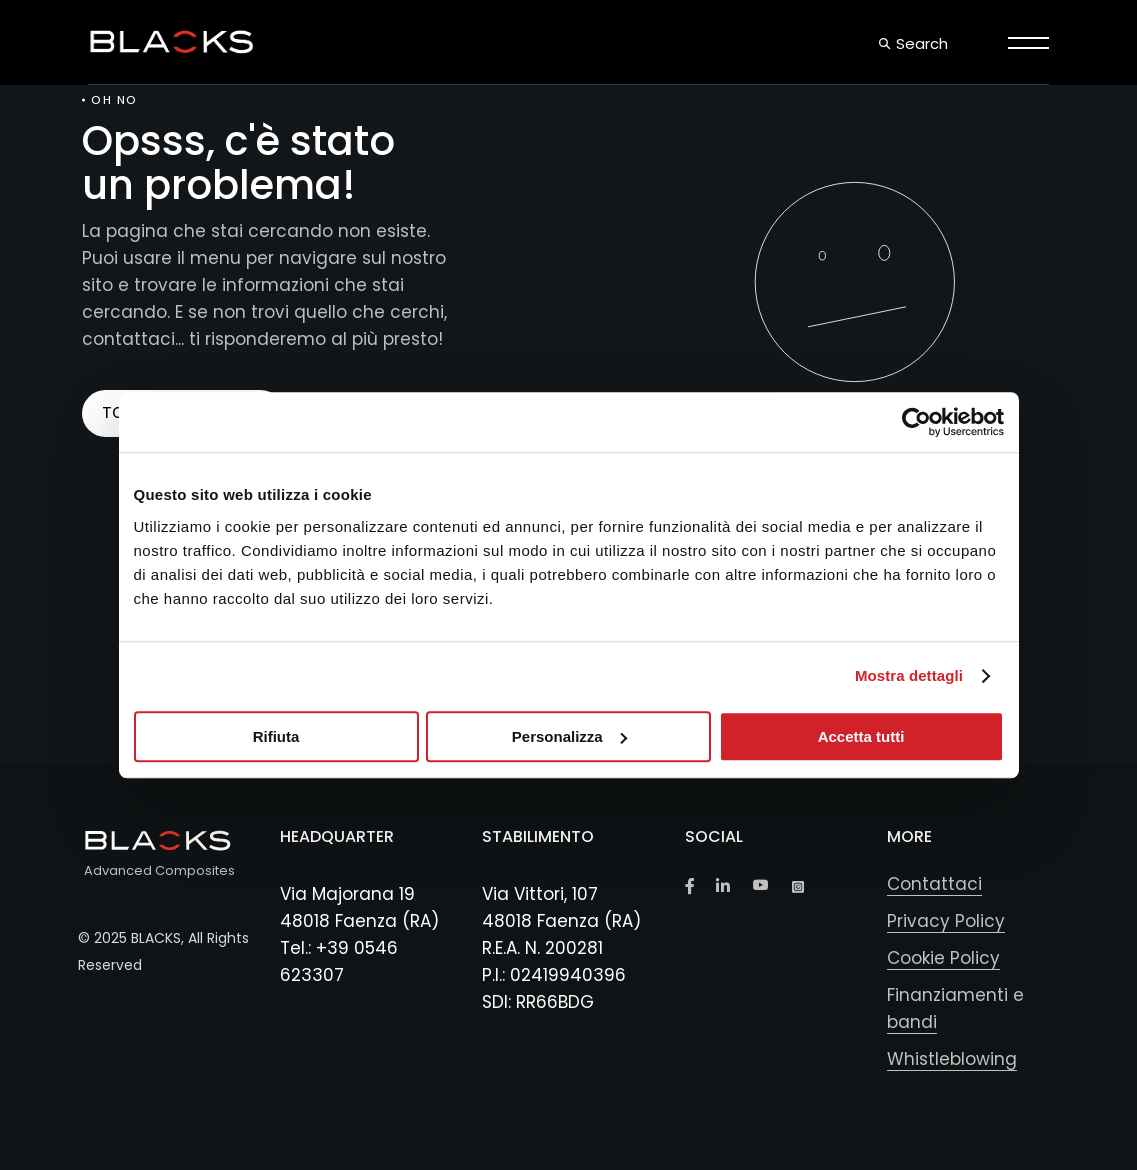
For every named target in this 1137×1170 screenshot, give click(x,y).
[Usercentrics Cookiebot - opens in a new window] (916, 422)
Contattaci (934, 884)
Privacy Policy (946, 921)
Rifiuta (276, 736)
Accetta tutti (861, 736)
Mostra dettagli (909, 675)
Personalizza (569, 736)
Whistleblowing (952, 1059)
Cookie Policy (943, 958)
